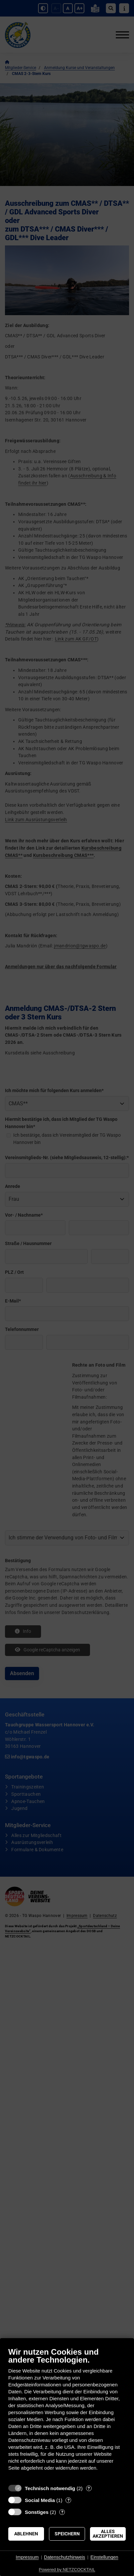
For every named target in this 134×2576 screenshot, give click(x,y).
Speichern (67, 2533)
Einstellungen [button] (104, 2557)
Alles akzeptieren (108, 2534)
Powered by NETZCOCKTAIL (67, 2569)
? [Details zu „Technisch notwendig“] (89, 2488)
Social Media (40, 2500)
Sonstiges (37, 2512)
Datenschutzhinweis (64, 2557)
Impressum (27, 2557)
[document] (67, 2414)
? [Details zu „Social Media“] (68, 2500)
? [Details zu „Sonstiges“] (62, 2512)
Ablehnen (26, 2533)
